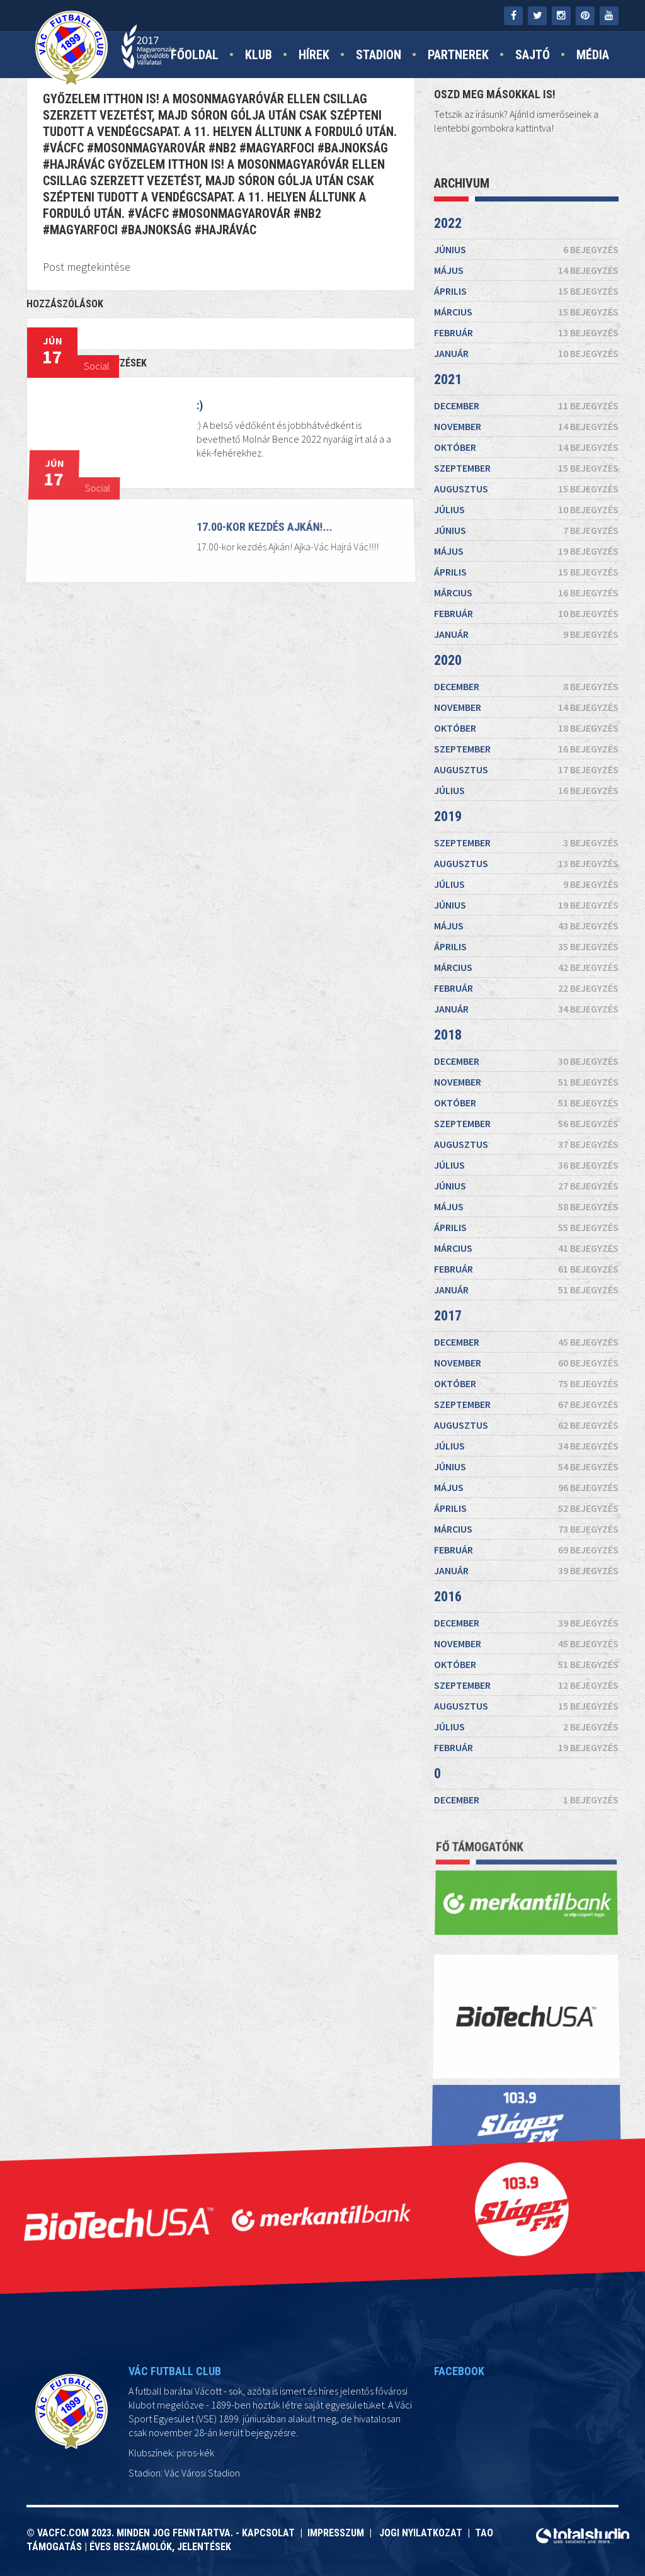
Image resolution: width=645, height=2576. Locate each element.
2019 (448, 816)
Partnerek (458, 54)
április (526, 291)
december (526, 405)
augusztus (526, 489)
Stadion (378, 54)
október (526, 447)
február (526, 332)
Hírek (314, 54)
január (526, 353)
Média (592, 54)
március (526, 312)
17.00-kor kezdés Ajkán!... (263, 530)
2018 (448, 1035)
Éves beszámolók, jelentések (160, 2547)
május (526, 270)
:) (200, 405)
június (526, 249)
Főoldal (195, 54)
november (526, 426)
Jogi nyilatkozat (419, 2533)
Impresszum (338, 2533)
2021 (448, 379)
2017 (448, 1316)
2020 (448, 660)
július (526, 509)
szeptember (526, 468)
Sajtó (532, 54)
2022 (448, 223)
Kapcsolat (271, 2533)
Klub (258, 54)
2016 (448, 1596)
